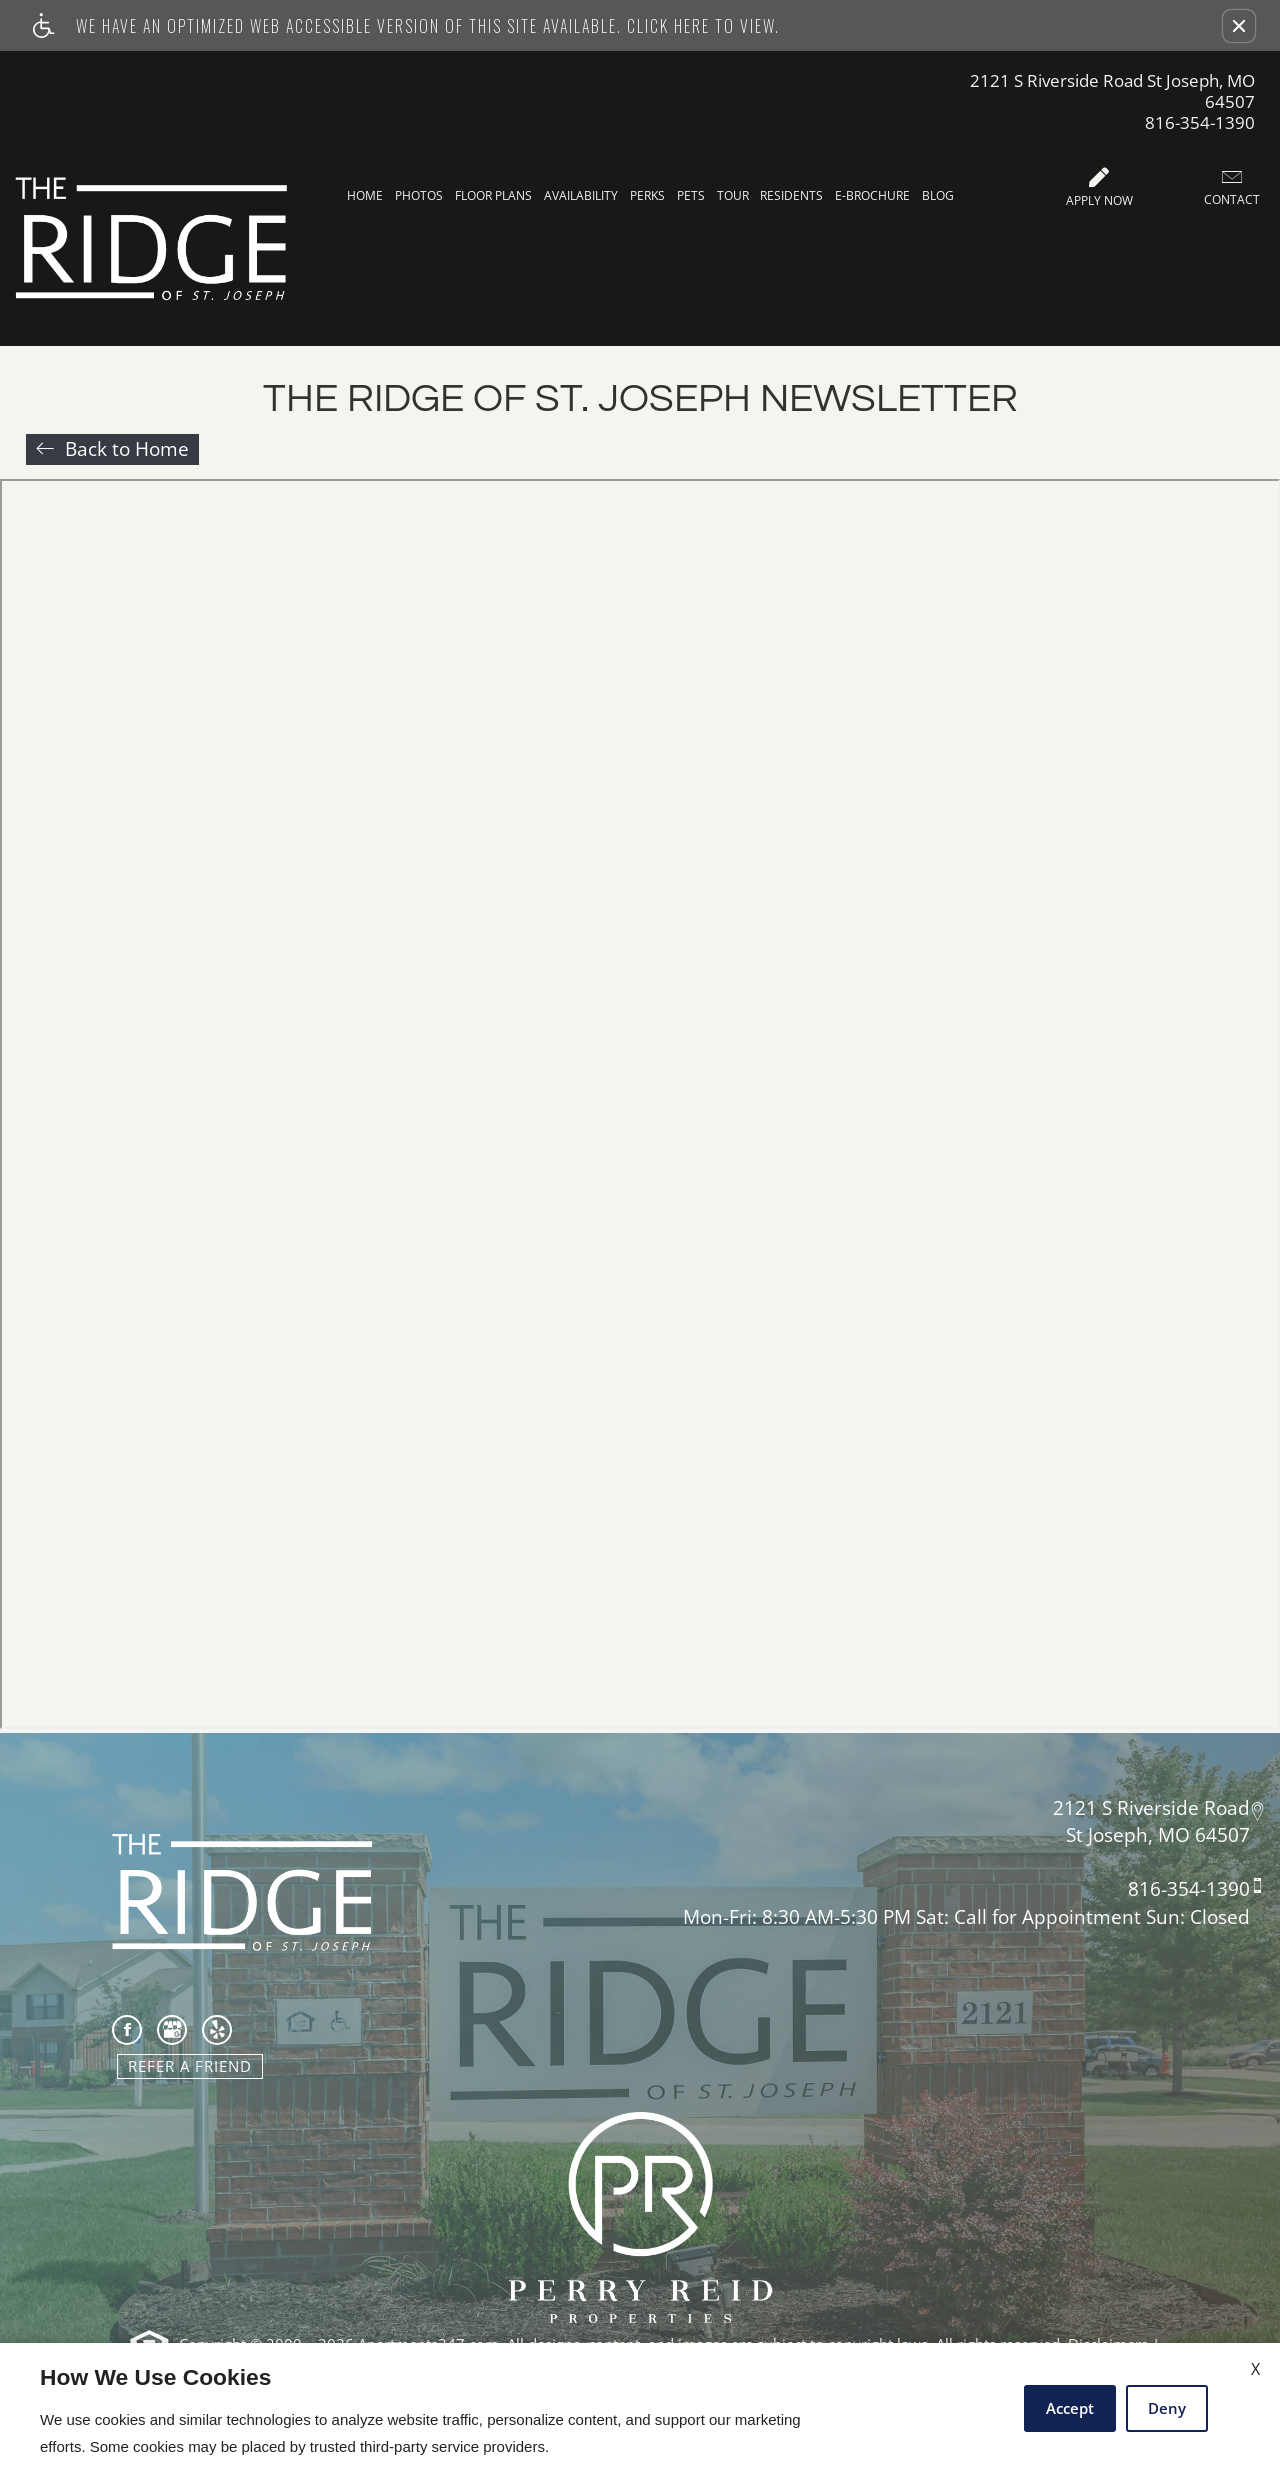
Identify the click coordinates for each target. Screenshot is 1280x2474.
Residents (791, 195)
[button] (1239, 26)
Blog (938, 195)
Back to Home (127, 449)
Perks (647, 195)
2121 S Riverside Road (1151, 1807)
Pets (691, 195)
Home (365, 195)
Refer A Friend (190, 2066)
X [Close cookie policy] (1255, 2369)
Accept (1070, 2408)
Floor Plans (493, 195)
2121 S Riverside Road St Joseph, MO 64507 (1112, 91)
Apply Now (1099, 188)
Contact (1232, 188)
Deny (1167, 2408)
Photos (419, 195)
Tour (733, 195)
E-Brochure (872, 195)
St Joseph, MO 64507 (1158, 1835)
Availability (581, 195)
